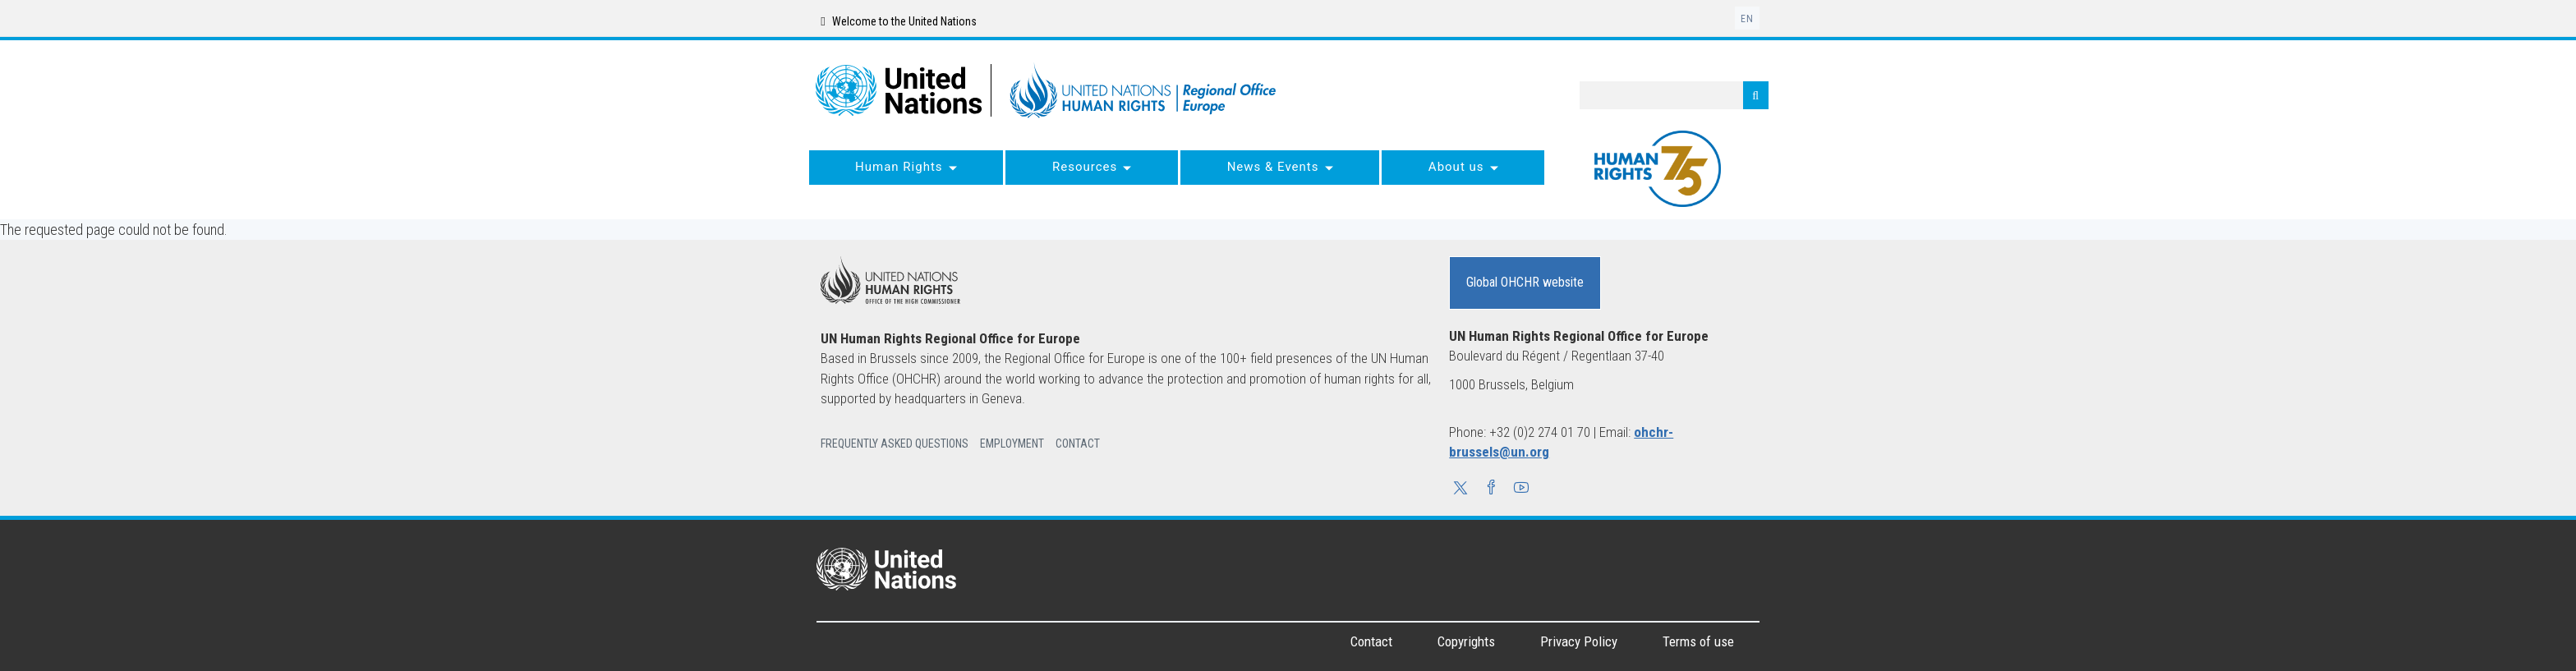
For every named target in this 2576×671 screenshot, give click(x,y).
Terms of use (1698, 641)
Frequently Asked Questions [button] (894, 443)
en (1747, 19)
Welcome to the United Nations (898, 21)
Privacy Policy (1578, 641)
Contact (1371, 641)
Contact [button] (1078, 443)
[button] (1460, 489)
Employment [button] (1012, 443)
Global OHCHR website (1525, 282)
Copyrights (1466, 641)
